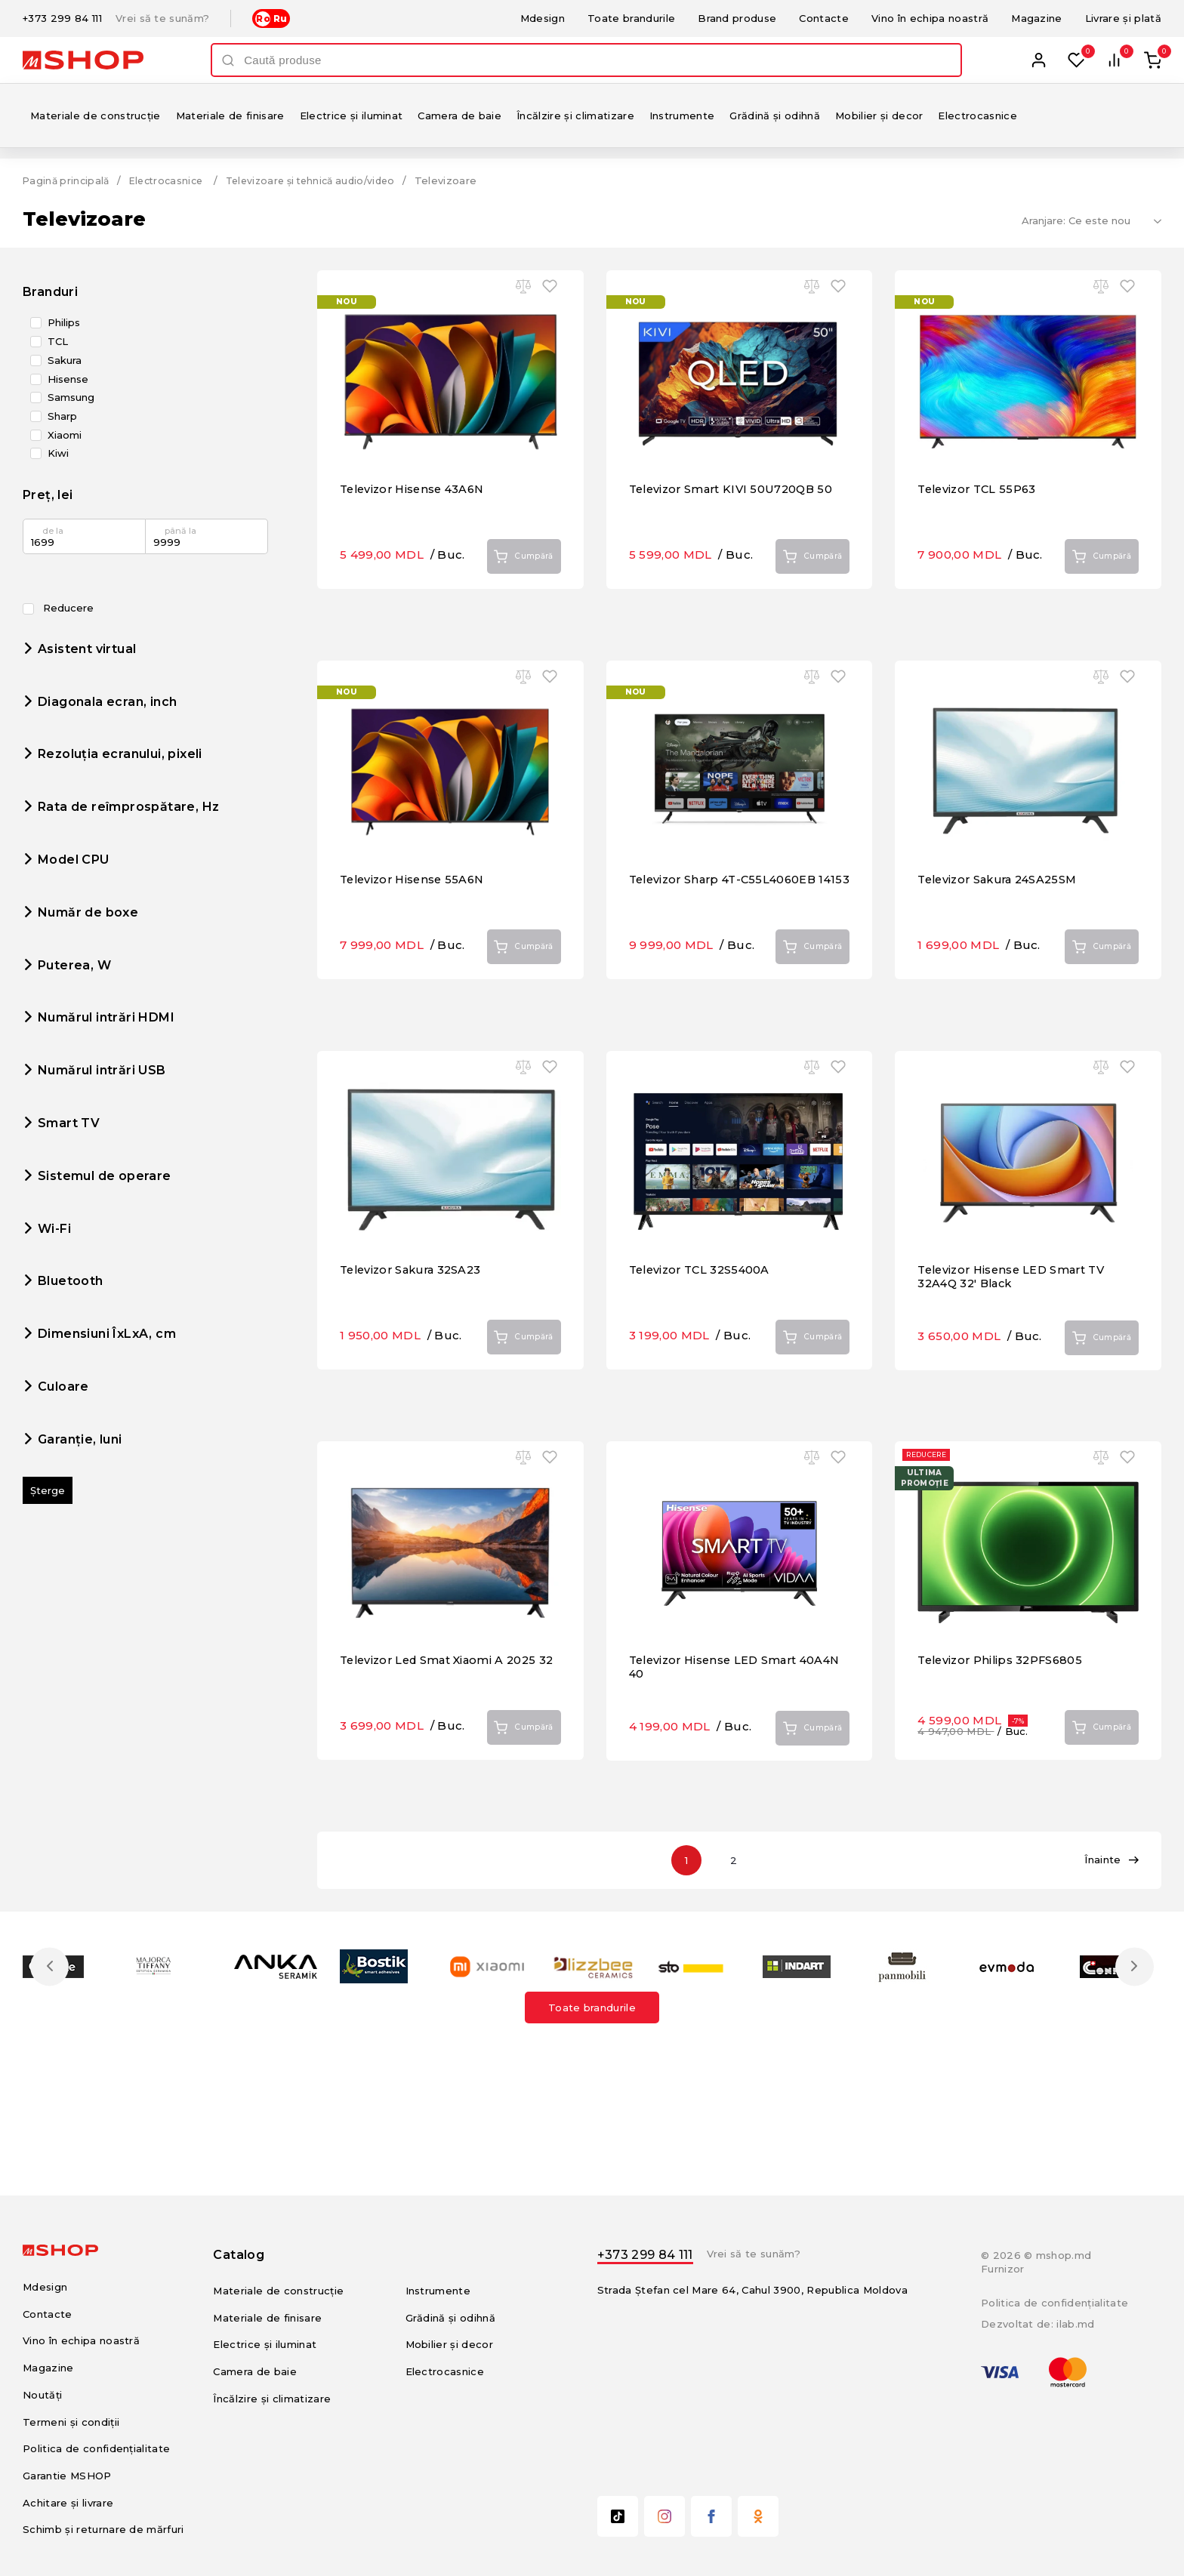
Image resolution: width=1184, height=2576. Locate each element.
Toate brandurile (631, 18)
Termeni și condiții (71, 2421)
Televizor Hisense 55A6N (416, 930)
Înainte (1111, 1860)
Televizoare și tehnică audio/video (326, 180)
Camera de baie (459, 115)
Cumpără (518, 608)
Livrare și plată (1123, 18)
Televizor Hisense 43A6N (416, 539)
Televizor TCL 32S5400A (703, 1320)
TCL (58, 341)
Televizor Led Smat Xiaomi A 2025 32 (443, 1717)
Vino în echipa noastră (929, 18)
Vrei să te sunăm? (163, 18)
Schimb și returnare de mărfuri (103, 2529)
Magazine (1036, 18)
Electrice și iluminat (351, 115)
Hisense (68, 378)
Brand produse (737, 18)
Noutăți (42, 2395)
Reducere (58, 608)
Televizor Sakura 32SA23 (415, 1320)
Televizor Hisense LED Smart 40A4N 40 (717, 1717)
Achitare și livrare (68, 2503)
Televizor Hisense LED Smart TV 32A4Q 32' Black (1016, 1327)
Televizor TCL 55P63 (979, 539)
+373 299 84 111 (62, 18)
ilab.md (1075, 2324)
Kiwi (58, 453)
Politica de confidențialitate (96, 2448)
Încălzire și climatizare (575, 115)
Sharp (62, 416)
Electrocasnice (977, 115)
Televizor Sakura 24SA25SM (1002, 930)
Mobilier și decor (879, 115)
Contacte (824, 18)
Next (1133, 1966)
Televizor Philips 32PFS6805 (1003, 1710)
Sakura (65, 360)
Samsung (71, 397)
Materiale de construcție (95, 115)
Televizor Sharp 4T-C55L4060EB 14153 (727, 937)
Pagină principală (68, 180)
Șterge (47, 1490)
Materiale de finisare (230, 115)
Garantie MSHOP (67, 2476)
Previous (51, 1966)
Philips (64, 322)
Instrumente (682, 115)
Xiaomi (65, 434)
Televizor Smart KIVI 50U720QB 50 (735, 539)
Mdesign (542, 18)
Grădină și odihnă (774, 115)
